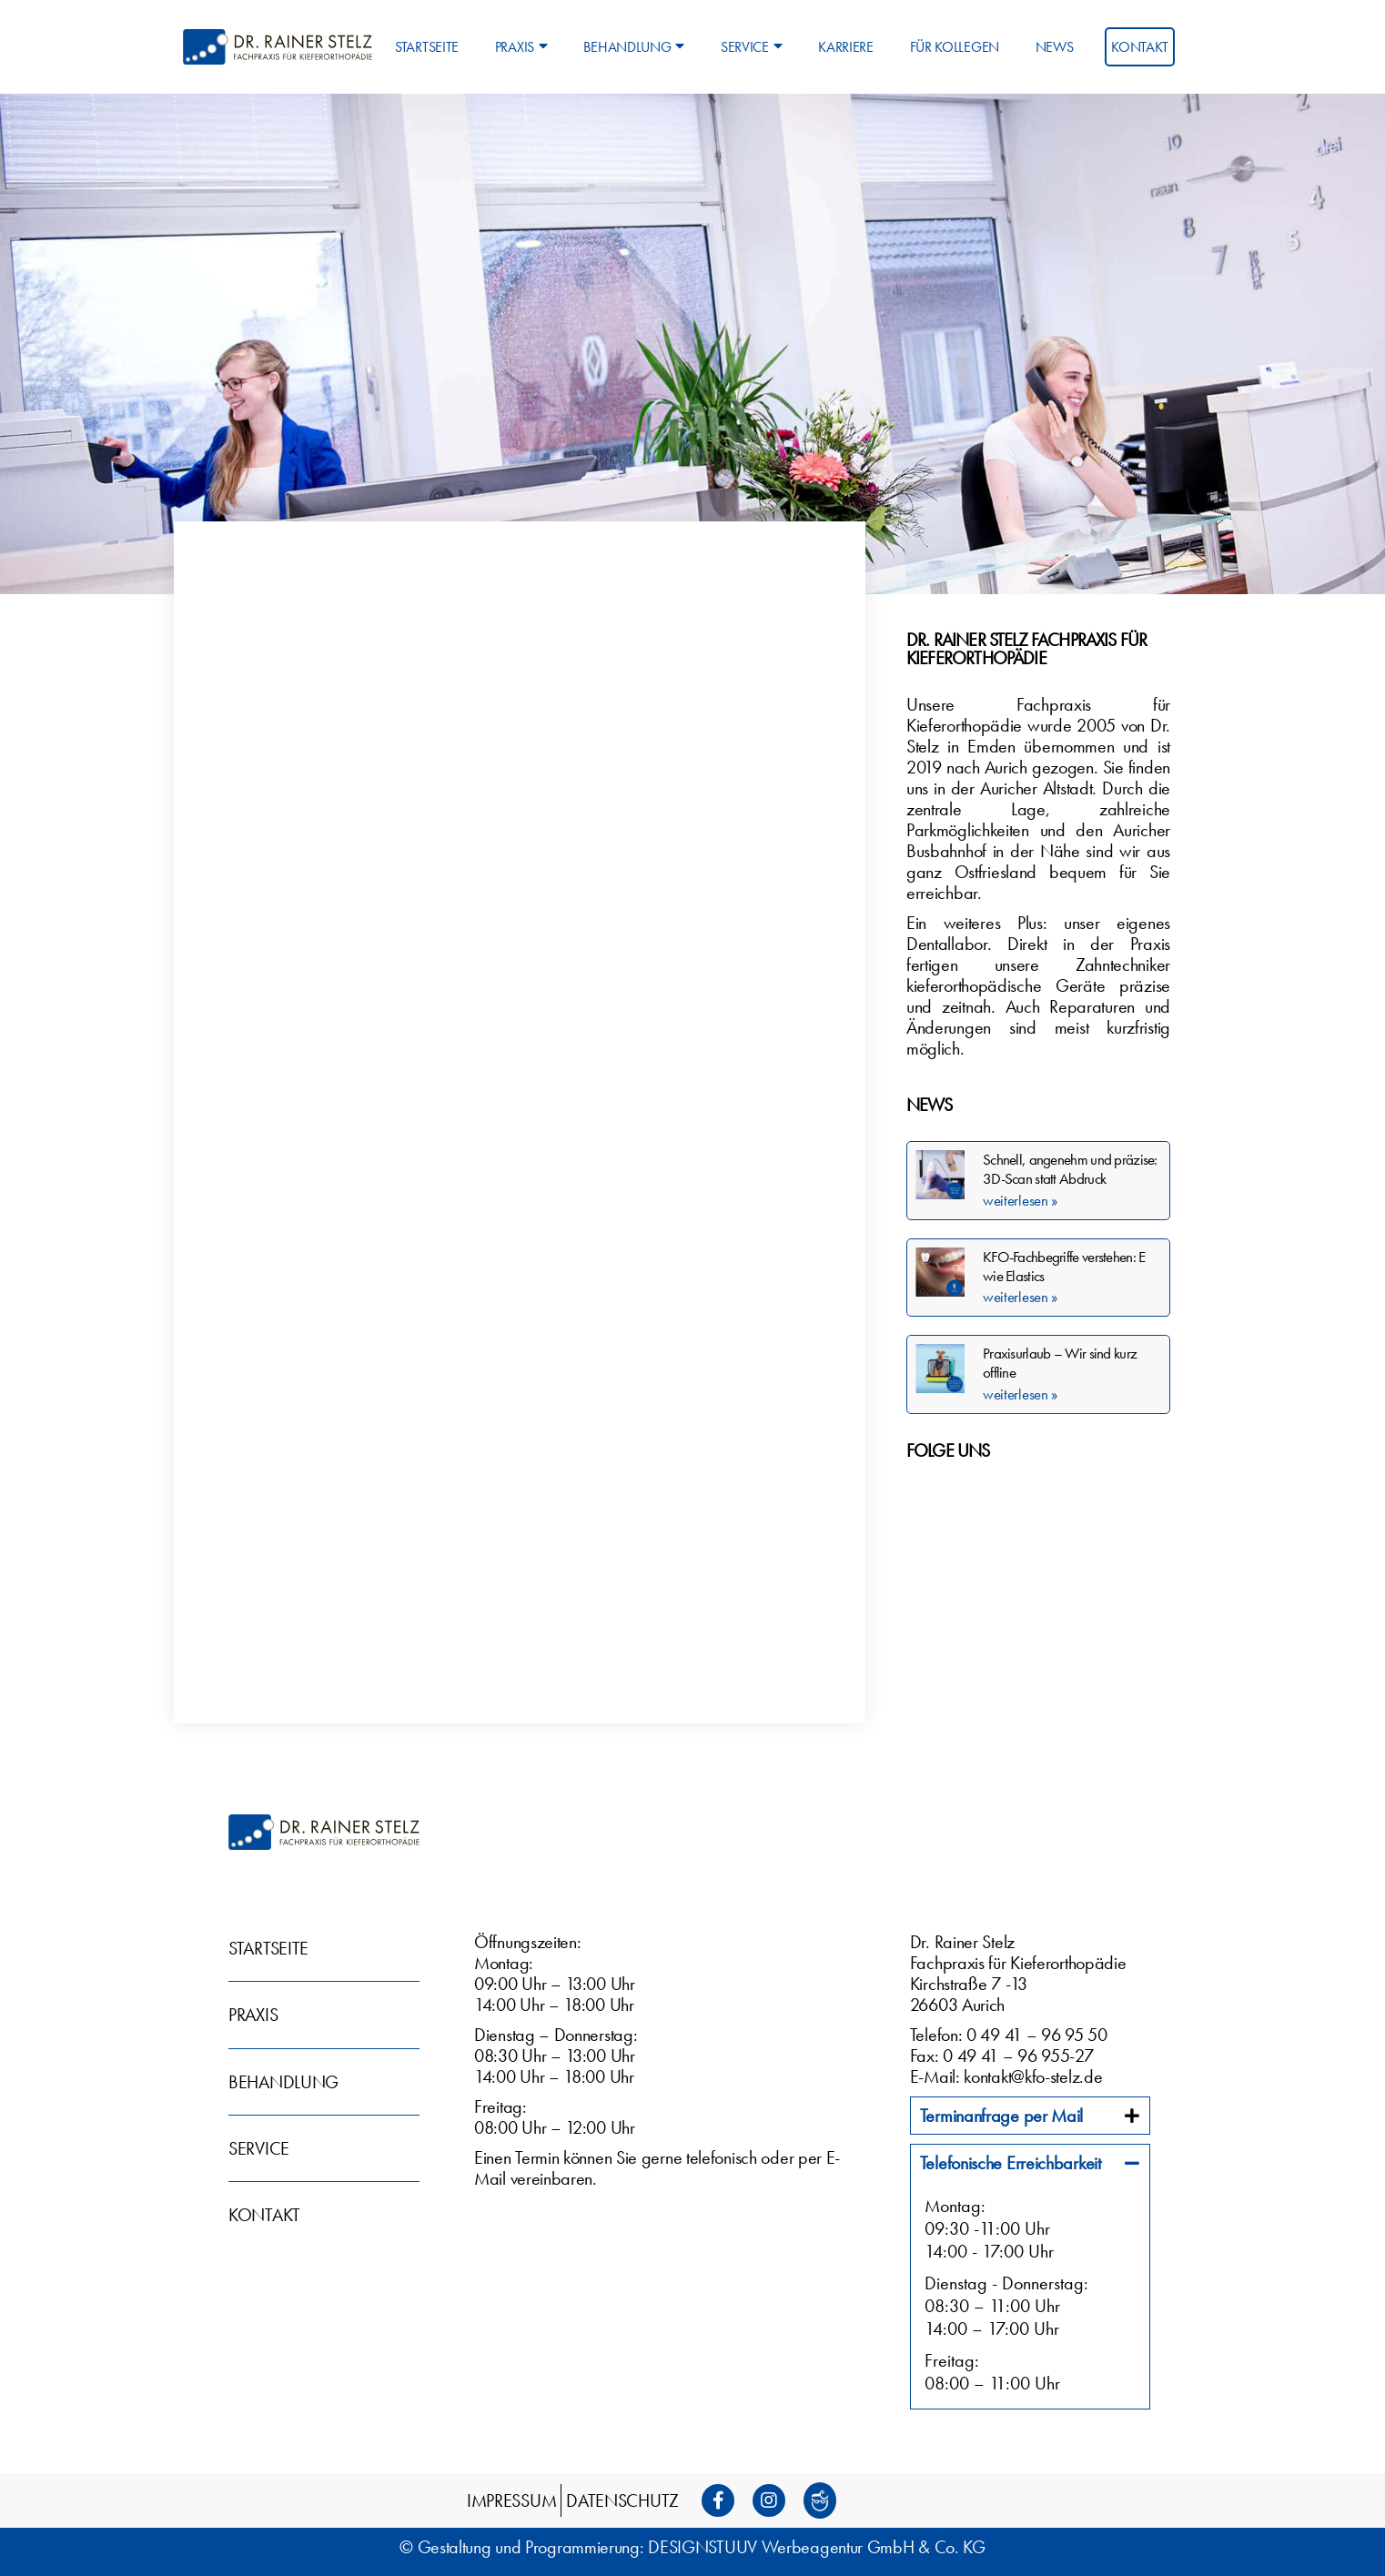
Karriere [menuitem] (846, 46)
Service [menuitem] (752, 46)
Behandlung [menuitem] (633, 46)
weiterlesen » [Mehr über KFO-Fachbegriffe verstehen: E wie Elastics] (1020, 1297)
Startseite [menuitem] (427, 46)
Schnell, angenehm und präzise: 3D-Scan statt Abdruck (1070, 1168)
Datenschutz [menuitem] (622, 2500)
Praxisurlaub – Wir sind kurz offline (1060, 1362)
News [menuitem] (1055, 46)
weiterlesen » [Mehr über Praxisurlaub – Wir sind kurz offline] (1020, 1394)
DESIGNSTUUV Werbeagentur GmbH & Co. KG (817, 2547)
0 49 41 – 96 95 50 (1036, 2034)
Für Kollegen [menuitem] (954, 46)
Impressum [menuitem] (511, 2500)
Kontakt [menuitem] (1139, 46)
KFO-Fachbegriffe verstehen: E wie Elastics (1064, 1266)
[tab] (1030, 2115)
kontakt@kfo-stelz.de (1033, 2076)
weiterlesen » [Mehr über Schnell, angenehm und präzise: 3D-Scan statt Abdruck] (1020, 1200)
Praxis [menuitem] (521, 46)
